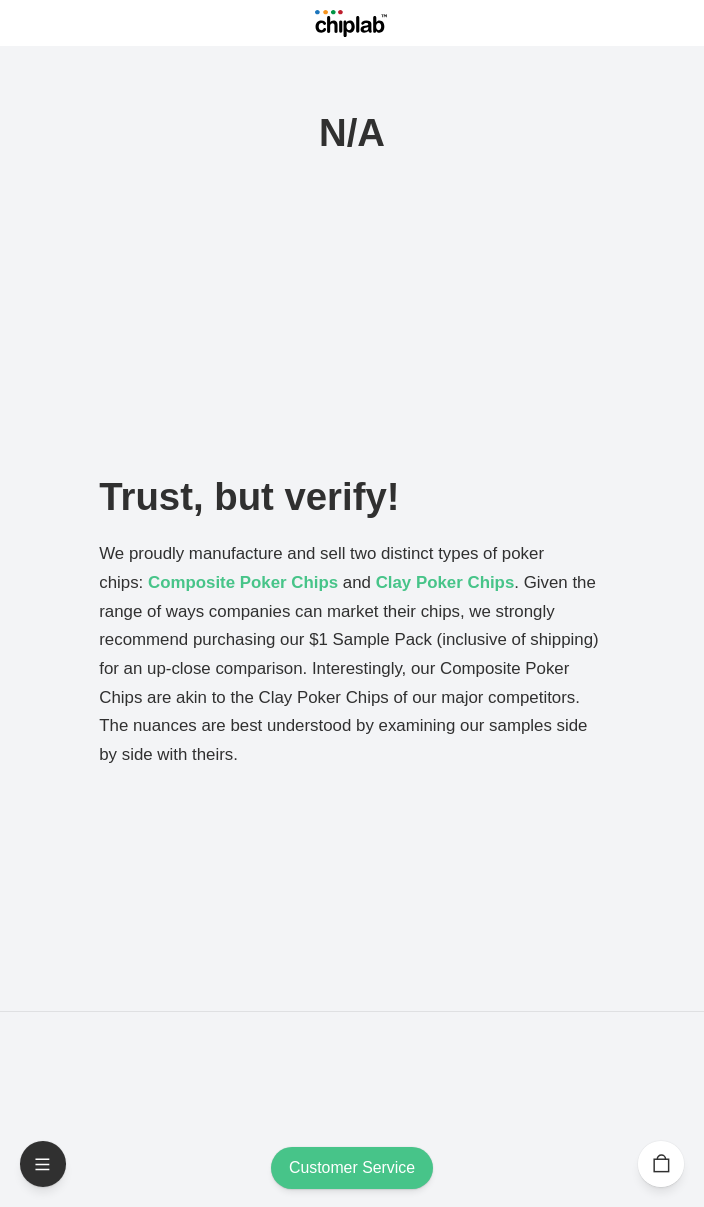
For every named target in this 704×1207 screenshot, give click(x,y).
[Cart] (661, 1164)
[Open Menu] (43, 1164)
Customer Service (352, 1168)
